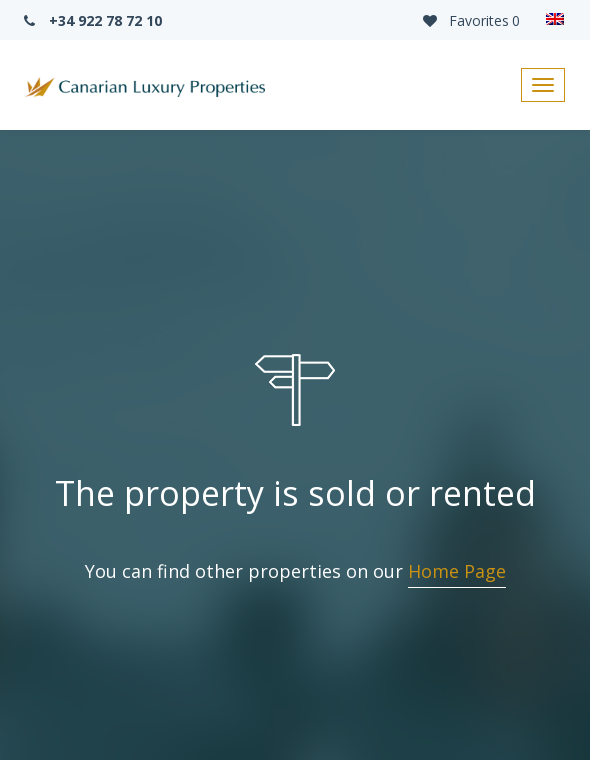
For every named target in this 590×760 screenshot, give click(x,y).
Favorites (470, 20)
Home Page (457, 571)
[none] (555, 20)
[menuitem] (555, 20)
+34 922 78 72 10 (91, 20)
